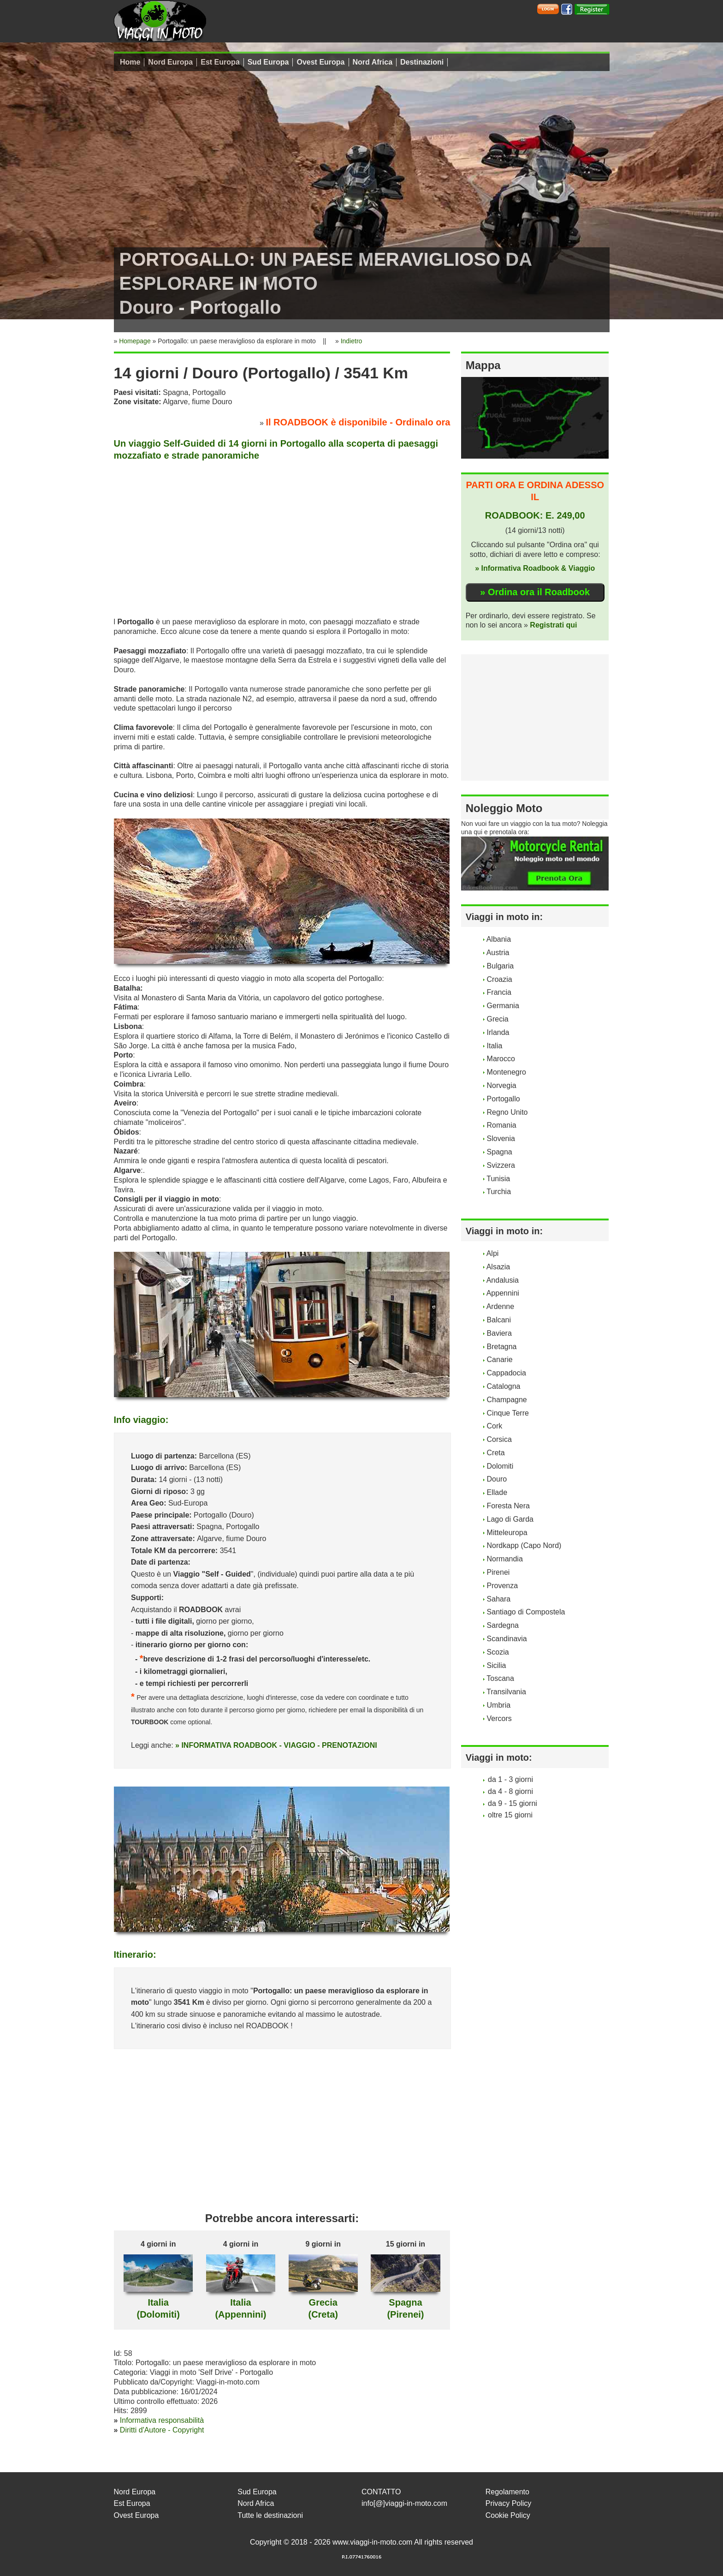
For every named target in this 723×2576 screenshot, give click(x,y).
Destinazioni (422, 62)
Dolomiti (500, 1466)
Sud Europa (268, 62)
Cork (495, 1426)
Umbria (499, 1705)
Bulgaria (500, 966)
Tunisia (498, 1179)
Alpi (492, 1253)
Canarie (500, 1359)
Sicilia (496, 1665)
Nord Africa (373, 62)
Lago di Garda (510, 1519)
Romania (501, 1125)
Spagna (499, 1152)
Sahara (499, 1599)
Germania (503, 1006)
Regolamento (507, 2492)
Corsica (499, 1439)
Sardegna (503, 1625)
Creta (496, 1453)
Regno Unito (507, 1112)
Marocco (501, 1059)
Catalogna (504, 1386)
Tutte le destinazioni (270, 2515)
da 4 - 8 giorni (510, 1791)
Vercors (499, 1718)
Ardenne (500, 1306)
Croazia (499, 979)
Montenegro (506, 1072)
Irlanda (498, 1032)
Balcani (499, 1320)
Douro (497, 1479)
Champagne (507, 1400)
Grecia (498, 1019)
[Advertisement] (282, 537)
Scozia (498, 1652)
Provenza (502, 1586)
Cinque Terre (508, 1413)
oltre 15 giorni (510, 1815)
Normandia (505, 1559)
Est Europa (220, 62)
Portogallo (503, 1099)
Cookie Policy (508, 2515)
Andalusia (502, 1280)
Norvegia (501, 1085)
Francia (499, 992)
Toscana (500, 1678)
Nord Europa (170, 62)
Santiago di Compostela (526, 1612)
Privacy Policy (509, 2503)
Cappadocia (506, 1373)
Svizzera (501, 1165)
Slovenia (501, 1138)
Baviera (499, 1333)
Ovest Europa (320, 62)
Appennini (502, 1293)
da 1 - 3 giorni (510, 1779)
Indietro (351, 341)
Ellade (497, 1492)
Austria (498, 952)
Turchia (498, 1191)
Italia (495, 1046)
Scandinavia (507, 1639)
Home (130, 62)
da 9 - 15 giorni (512, 1803)
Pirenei (498, 1572)
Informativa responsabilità (162, 2420)
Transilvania (506, 1692)
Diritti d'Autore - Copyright (162, 2430)
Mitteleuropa (507, 1532)
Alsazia (498, 1267)
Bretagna (502, 1347)
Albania (498, 939)
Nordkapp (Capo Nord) (524, 1545)
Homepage (135, 341)
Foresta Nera (508, 1506)
